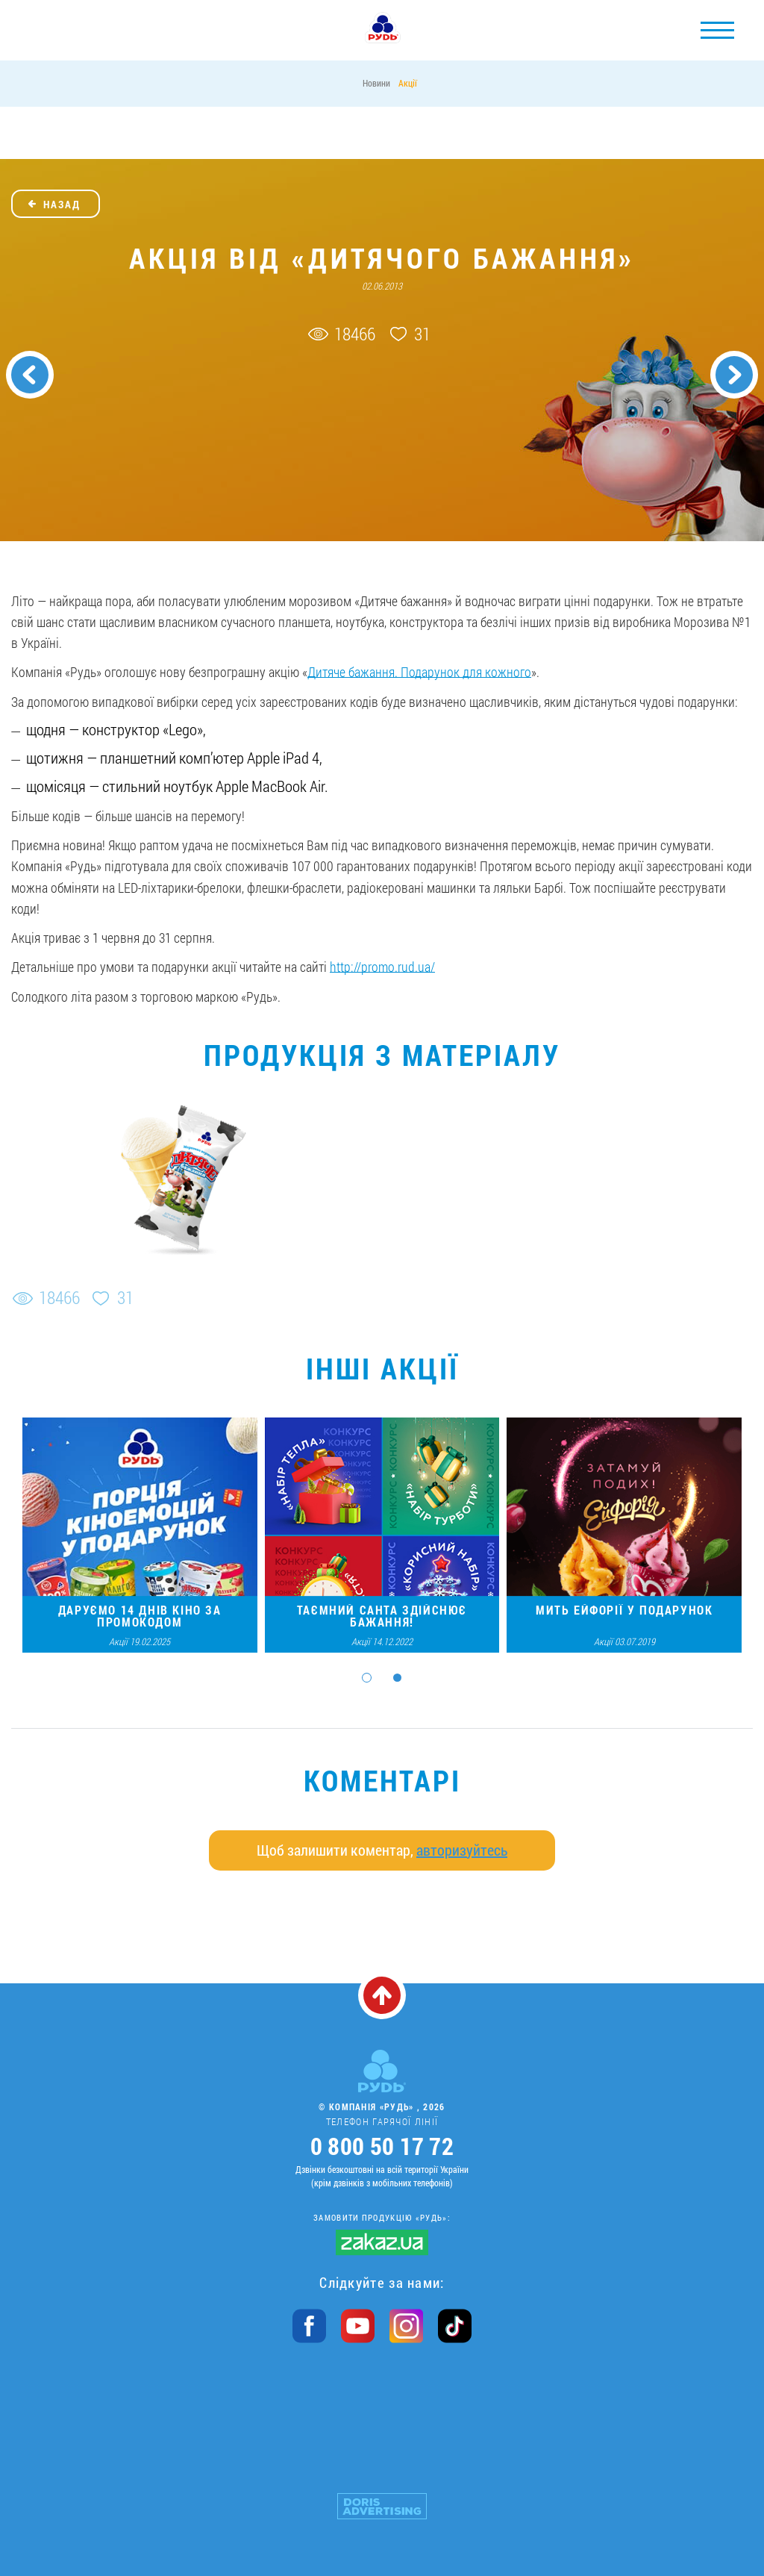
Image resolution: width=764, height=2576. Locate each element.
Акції (407, 83)
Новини (376, 83)
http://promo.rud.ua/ (382, 967)
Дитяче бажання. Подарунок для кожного (419, 672)
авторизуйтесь (461, 1849)
